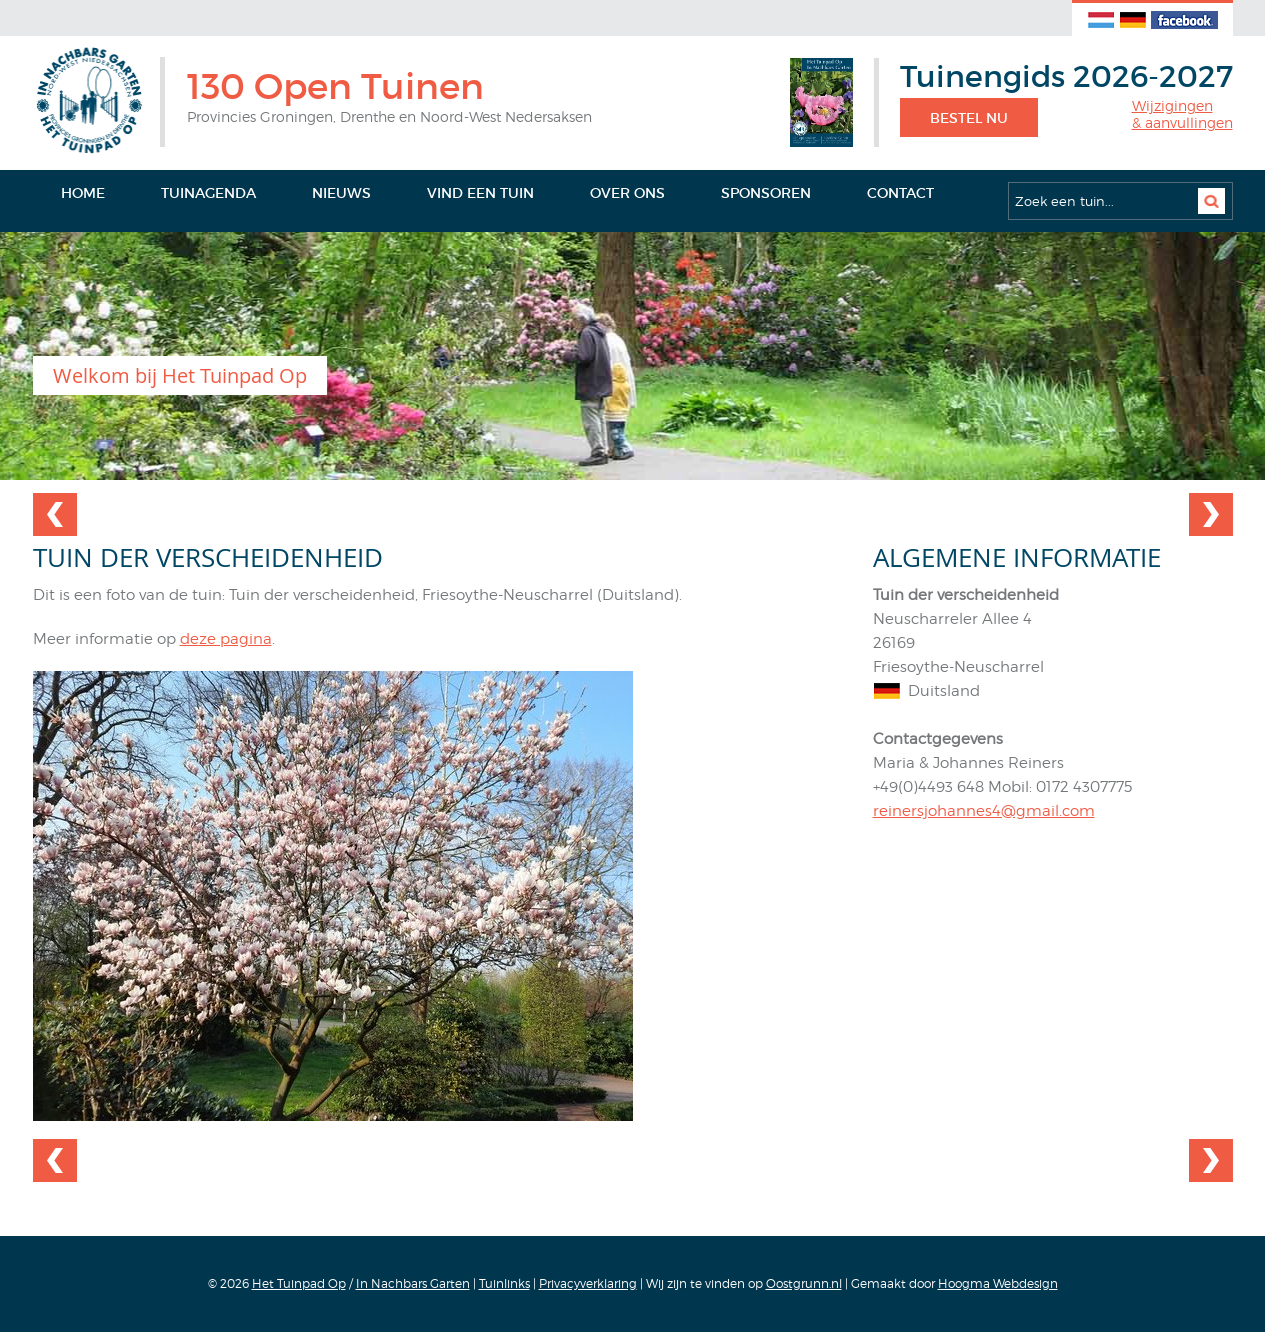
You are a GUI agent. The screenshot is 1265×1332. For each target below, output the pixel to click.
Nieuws (341, 193)
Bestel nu (969, 118)
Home (83, 193)
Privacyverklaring (588, 1283)
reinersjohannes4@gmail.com (984, 811)
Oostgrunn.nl (804, 1283)
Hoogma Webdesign (998, 1283)
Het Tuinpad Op (299, 1283)
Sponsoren (766, 193)
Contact (900, 193)
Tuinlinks (504, 1283)
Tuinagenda (208, 193)
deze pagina (226, 639)
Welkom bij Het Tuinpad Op (180, 375)
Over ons (627, 193)
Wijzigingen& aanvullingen (1182, 114)
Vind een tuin (480, 193)
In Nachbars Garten (413, 1283)
